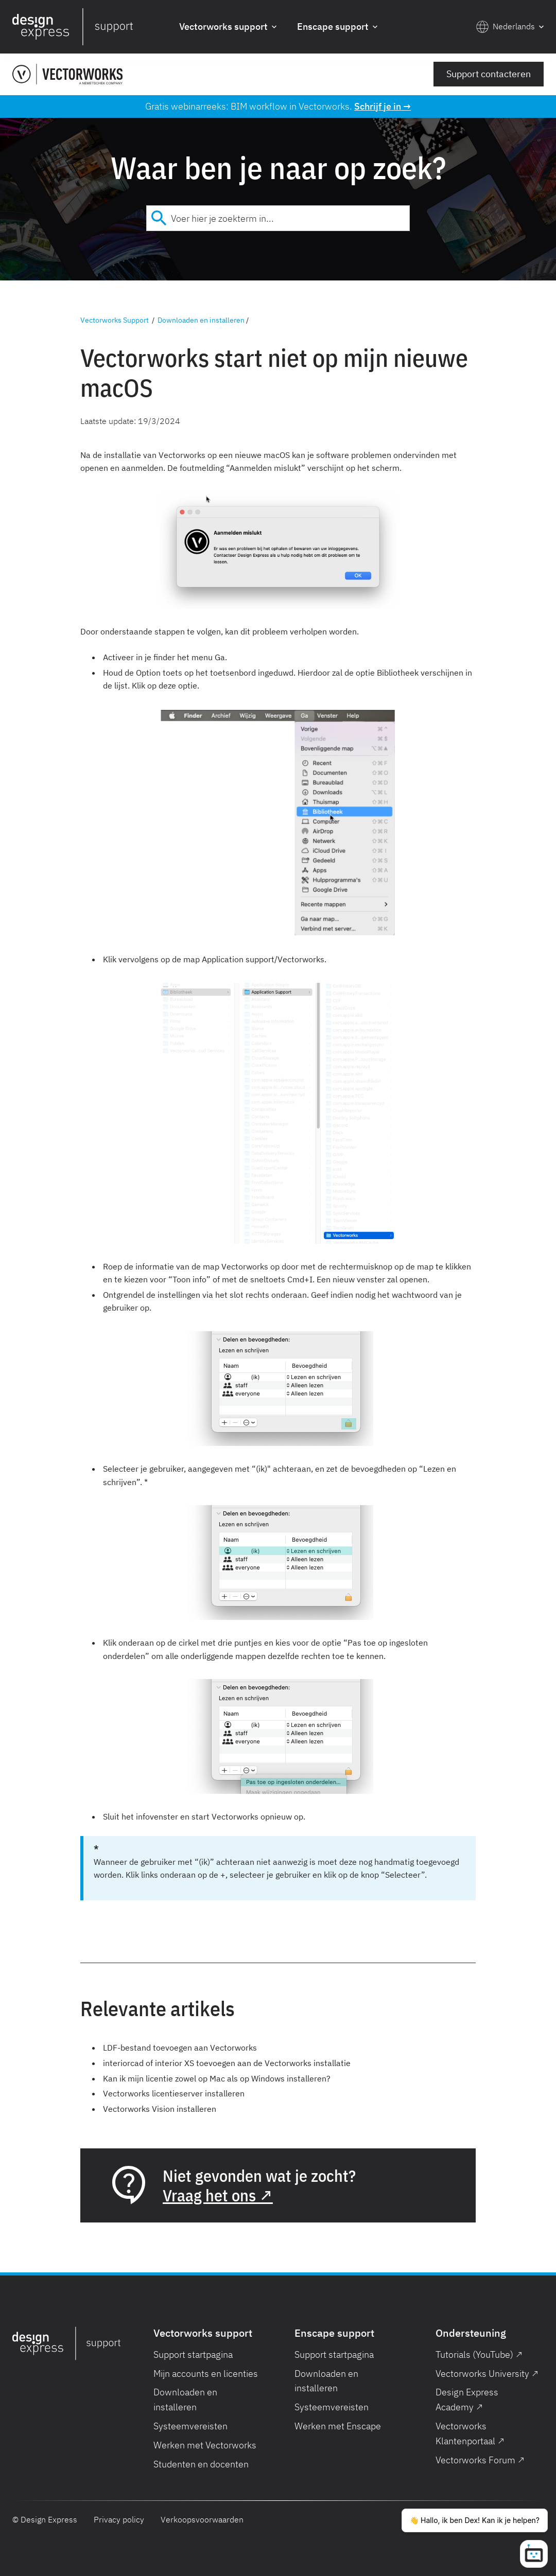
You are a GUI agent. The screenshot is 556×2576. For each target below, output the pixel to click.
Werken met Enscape (337, 2426)
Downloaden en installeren (201, 320)
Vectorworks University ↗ (487, 2373)
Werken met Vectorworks (204, 2445)
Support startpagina (193, 2354)
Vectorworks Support (114, 320)
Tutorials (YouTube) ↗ (479, 2354)
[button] (228, 27)
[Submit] (159, 218)
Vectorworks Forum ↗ (480, 2460)
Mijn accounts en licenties (205, 2373)
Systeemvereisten (190, 2426)
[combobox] (278, 218)
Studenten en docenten (201, 2464)
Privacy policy (119, 2519)
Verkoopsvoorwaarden (202, 2519)
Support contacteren (488, 74)
